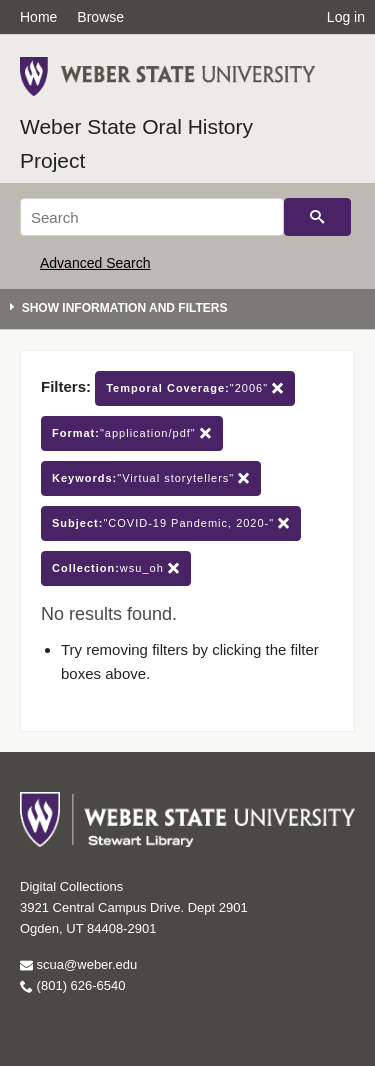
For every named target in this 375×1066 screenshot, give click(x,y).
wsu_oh (116, 568)
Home (38, 17)
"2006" (195, 388)
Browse (100, 17)
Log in (346, 17)
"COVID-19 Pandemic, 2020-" (171, 523)
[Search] (152, 217)
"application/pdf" (132, 433)
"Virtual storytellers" (151, 478)
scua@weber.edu (78, 964)
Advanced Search (95, 263)
